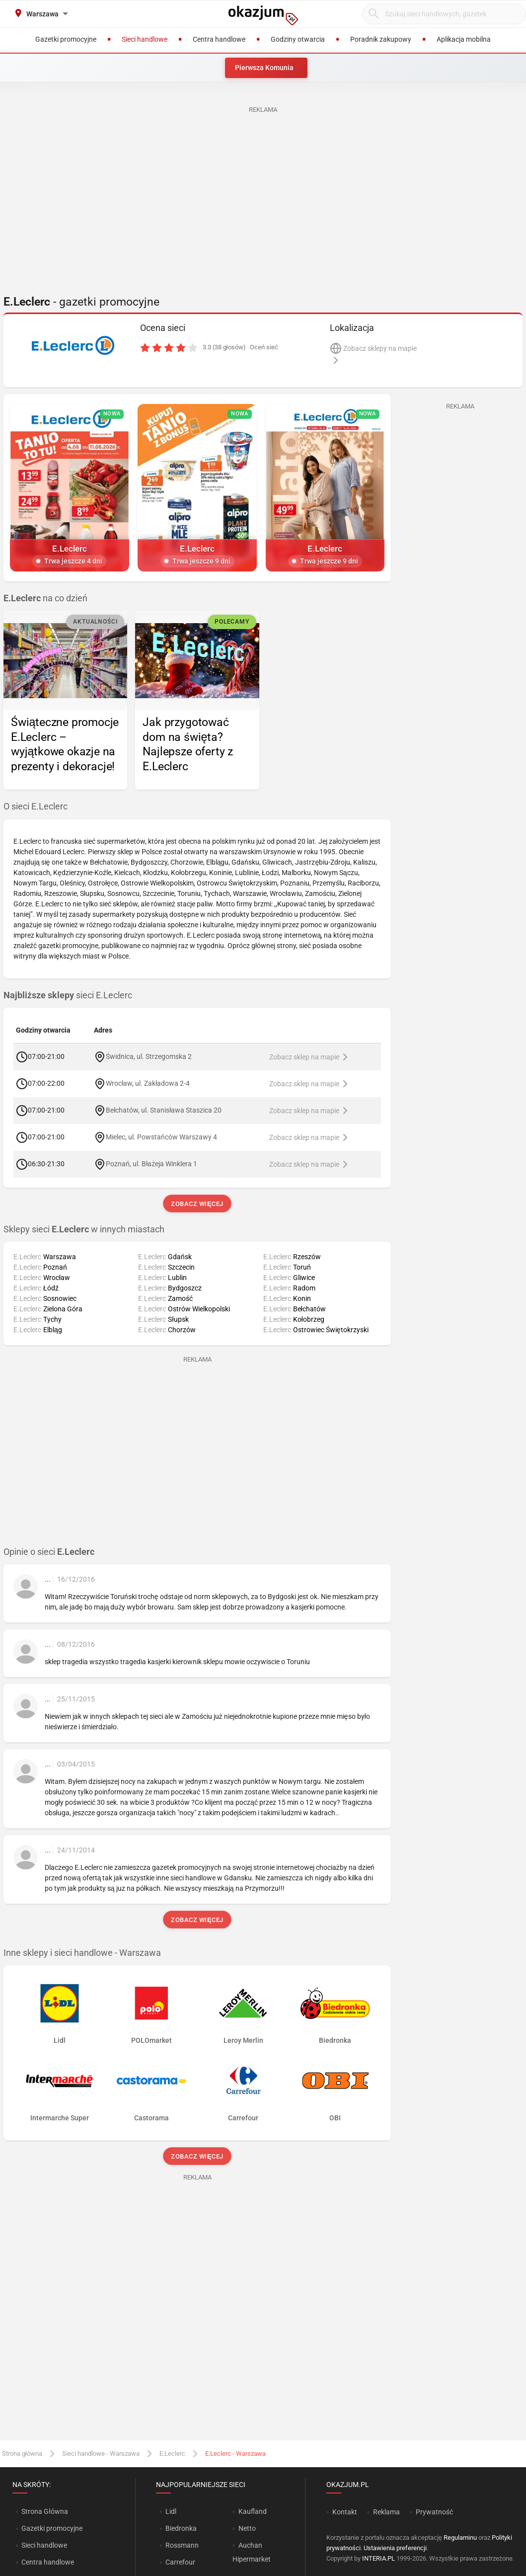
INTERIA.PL (378, 2558)
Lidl (170, 2511)
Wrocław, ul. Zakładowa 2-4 (148, 1083)
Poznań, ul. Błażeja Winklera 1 (151, 1164)
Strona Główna (44, 2511)
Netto (247, 2528)
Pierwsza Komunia (264, 68)
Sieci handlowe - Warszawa (101, 2453)
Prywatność (434, 2512)
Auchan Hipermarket (251, 2552)
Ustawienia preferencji (395, 2548)
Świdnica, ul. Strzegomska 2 (149, 1056)
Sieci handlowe (44, 2545)
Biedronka (181, 2528)
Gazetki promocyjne (51, 2528)
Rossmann (182, 2545)
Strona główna (22, 2453)
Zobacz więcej (197, 1204)
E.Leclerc (172, 2453)
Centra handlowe (47, 2562)
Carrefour (180, 2562)
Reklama (386, 2512)
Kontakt (344, 2512)
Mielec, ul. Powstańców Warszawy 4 (161, 1137)
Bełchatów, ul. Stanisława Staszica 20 (164, 1110)
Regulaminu (460, 2537)
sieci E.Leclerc (67, 995)
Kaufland (252, 2511)
